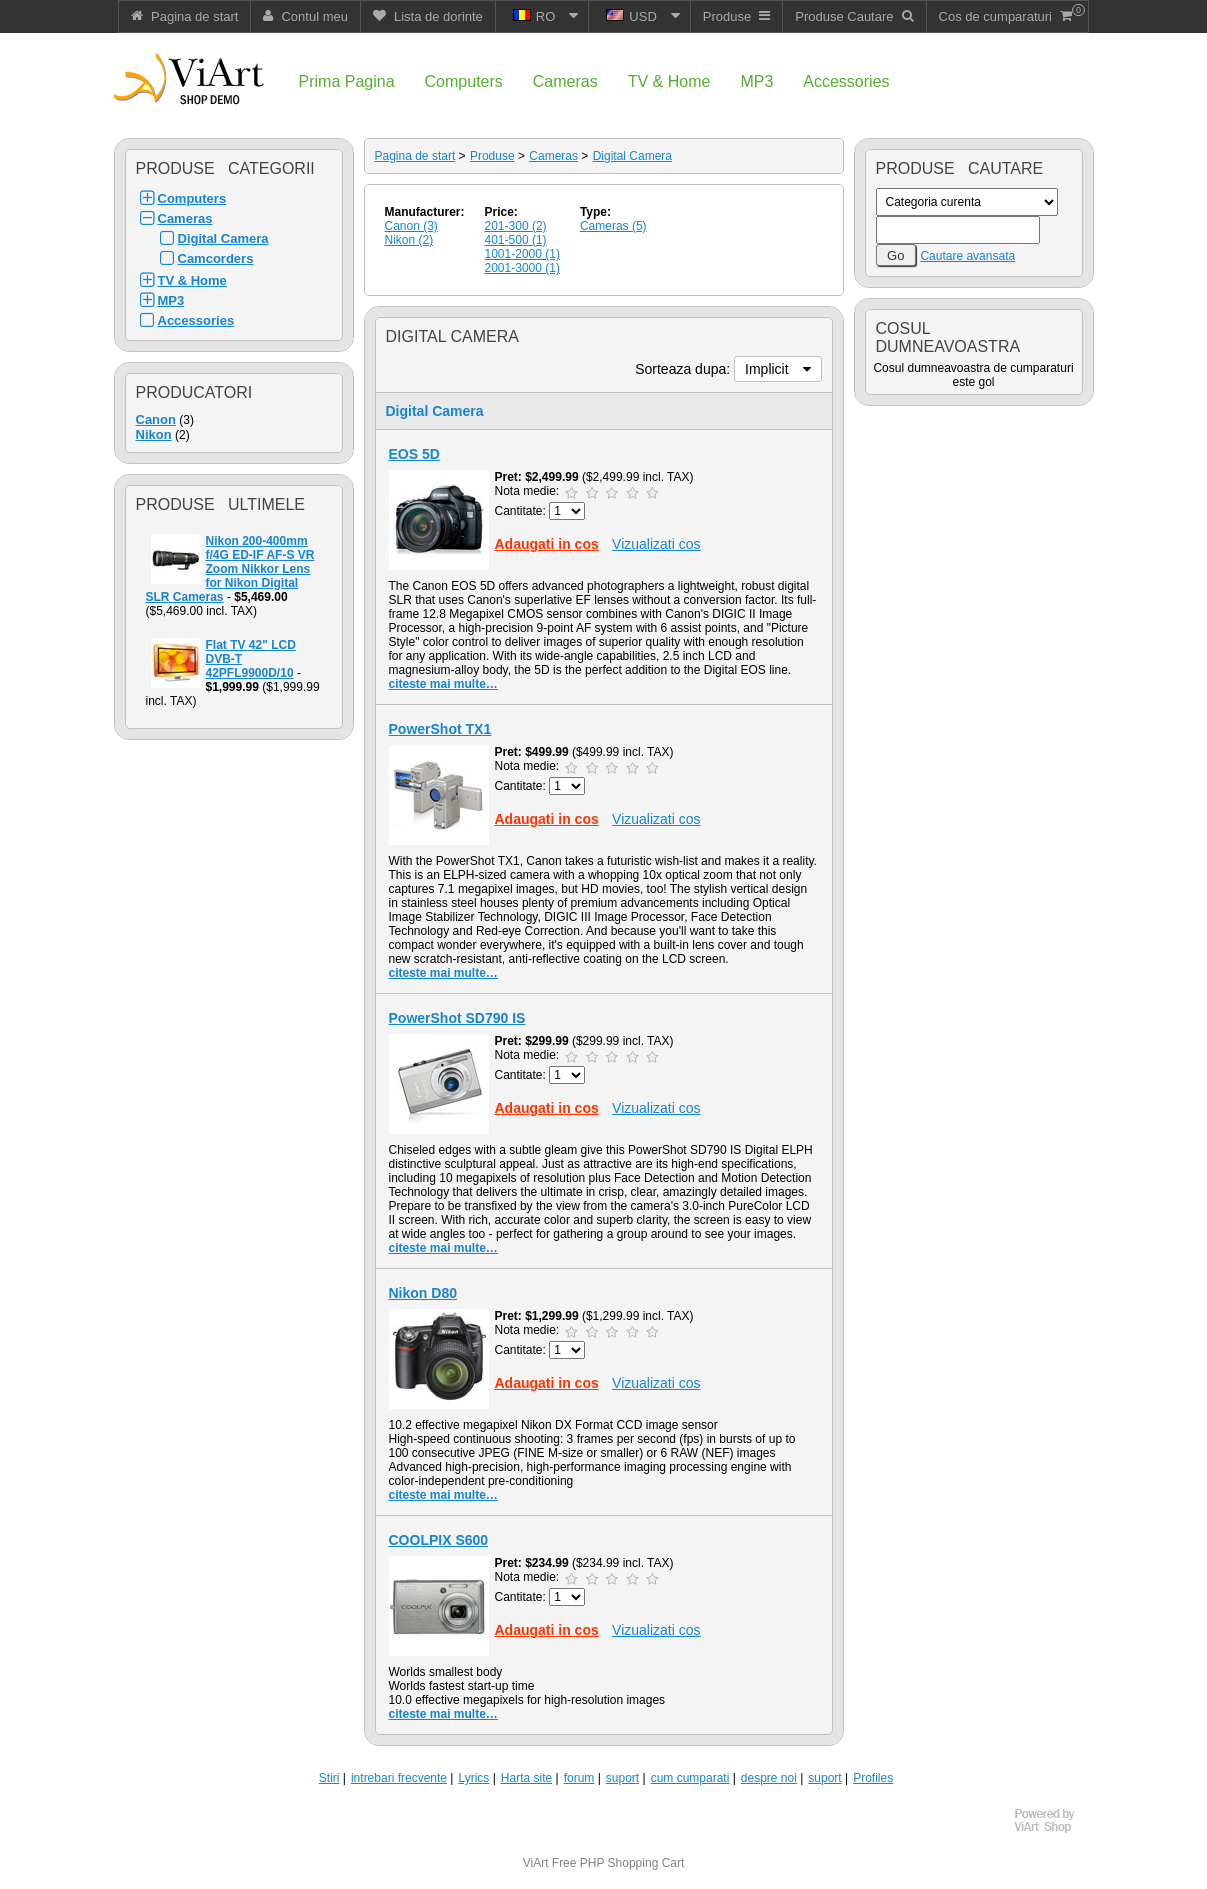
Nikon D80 (423, 1293)
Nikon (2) (409, 240)
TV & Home (192, 280)
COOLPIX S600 (439, 1540)
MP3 (171, 300)
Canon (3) (411, 226)
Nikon (154, 434)
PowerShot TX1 (440, 729)
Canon (156, 419)
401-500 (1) (516, 240)
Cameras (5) (613, 226)
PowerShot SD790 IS (457, 1018)
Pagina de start (415, 156)
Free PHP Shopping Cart (618, 1863)
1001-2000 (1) (522, 254)
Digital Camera (223, 238)
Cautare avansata (967, 256)
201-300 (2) (516, 226)
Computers (192, 198)
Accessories (196, 320)
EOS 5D (414, 454)
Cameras (185, 218)
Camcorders (216, 258)
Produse (492, 156)
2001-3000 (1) (522, 268)
